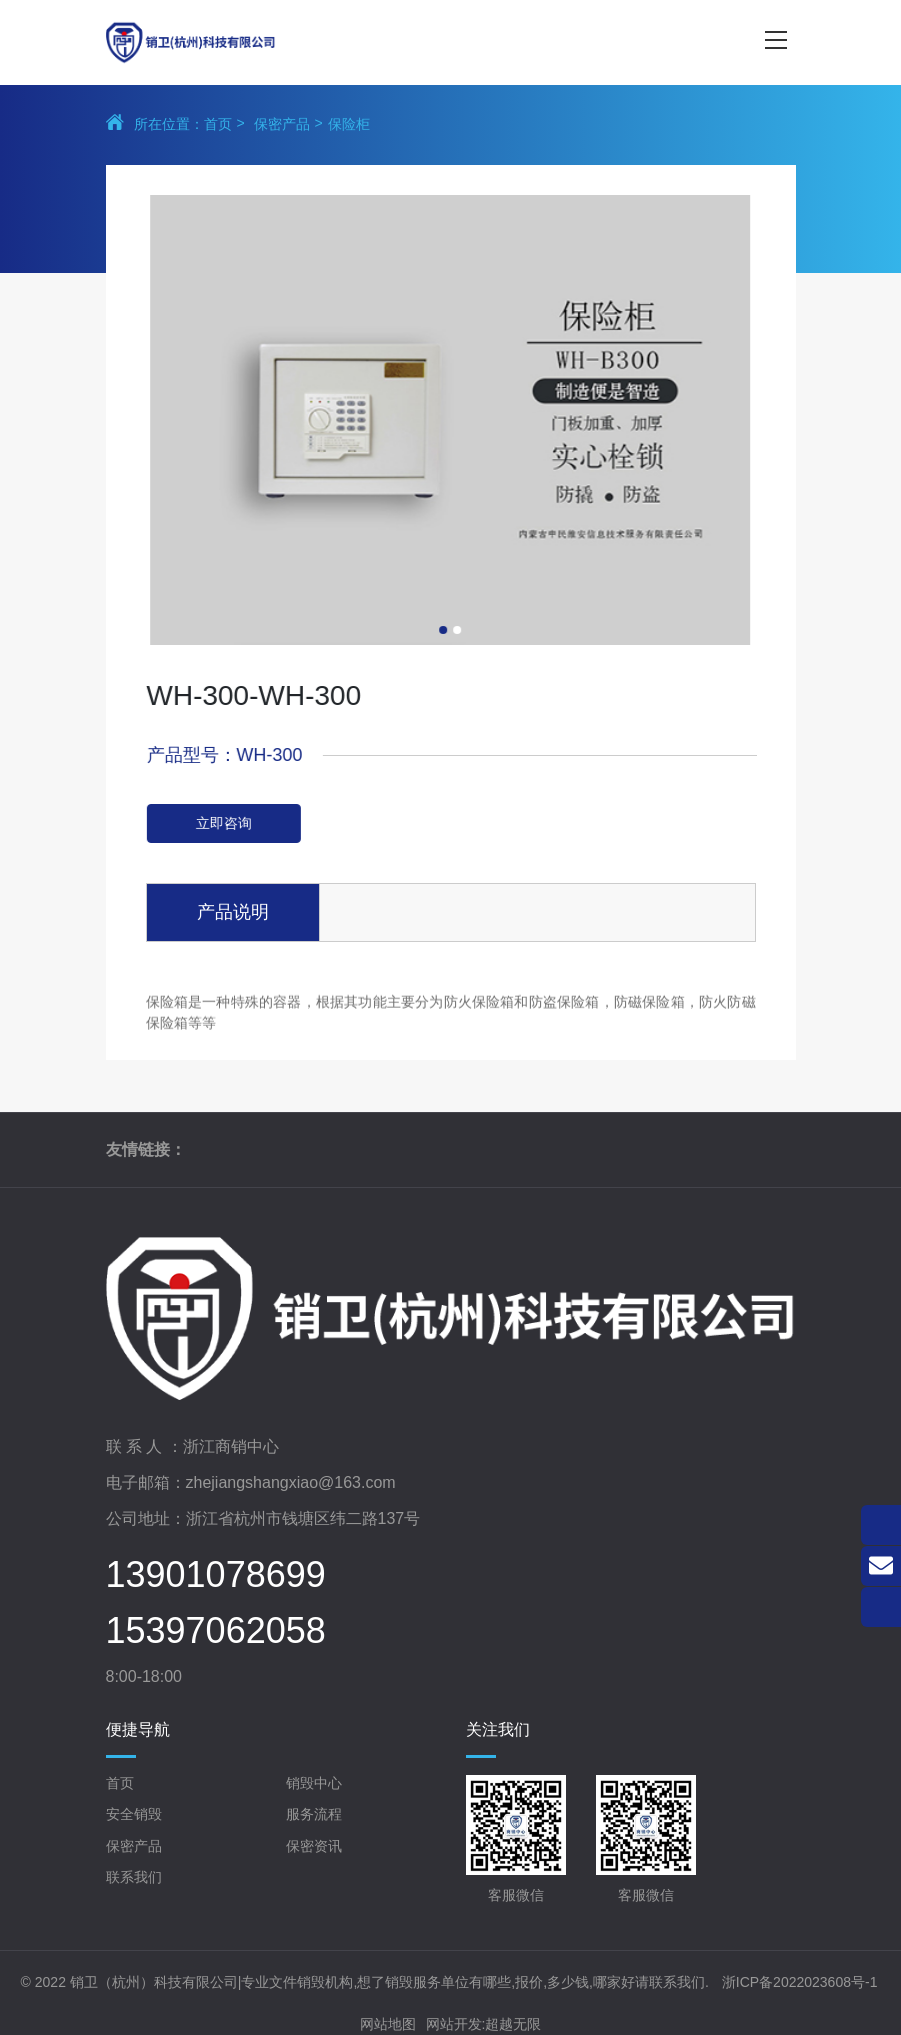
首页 (218, 124)
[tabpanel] (430, 420)
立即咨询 (243, 823)
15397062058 (216, 1631)
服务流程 (314, 1814)
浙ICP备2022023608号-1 (800, 1982)
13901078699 (216, 1575)
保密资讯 (314, 1846)
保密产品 (282, 124)
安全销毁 (134, 1814)
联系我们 (134, 1877)
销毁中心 (314, 1783)
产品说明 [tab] (233, 912)
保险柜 (349, 124)
